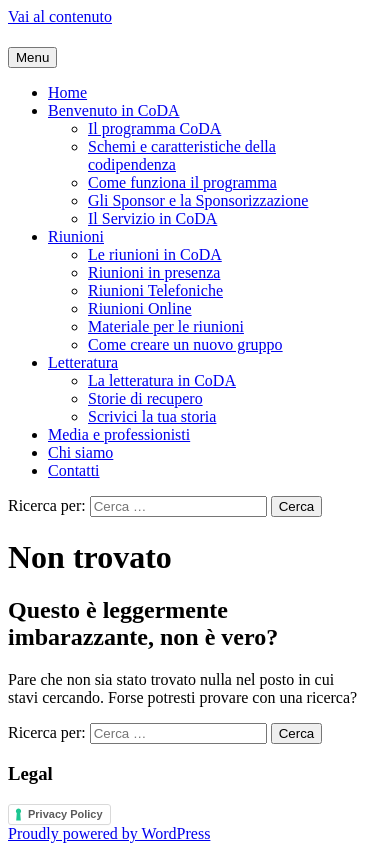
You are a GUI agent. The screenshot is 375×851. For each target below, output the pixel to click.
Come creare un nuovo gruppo (185, 344)
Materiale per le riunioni (166, 326)
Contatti (74, 470)
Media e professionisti (119, 434)
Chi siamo (80, 452)
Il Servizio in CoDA (152, 218)
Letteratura (83, 362)
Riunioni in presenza (154, 272)
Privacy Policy (65, 814)
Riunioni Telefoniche (155, 290)
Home (67, 92)
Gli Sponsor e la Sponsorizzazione (198, 200)
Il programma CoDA (154, 128)
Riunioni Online (140, 308)
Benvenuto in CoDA (114, 110)
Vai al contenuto (60, 16)
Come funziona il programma (182, 182)
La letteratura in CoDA (162, 380)
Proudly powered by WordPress (109, 833)
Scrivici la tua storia (152, 416)
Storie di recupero (145, 398)
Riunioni (76, 236)
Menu (32, 57)
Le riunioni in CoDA (155, 254)
